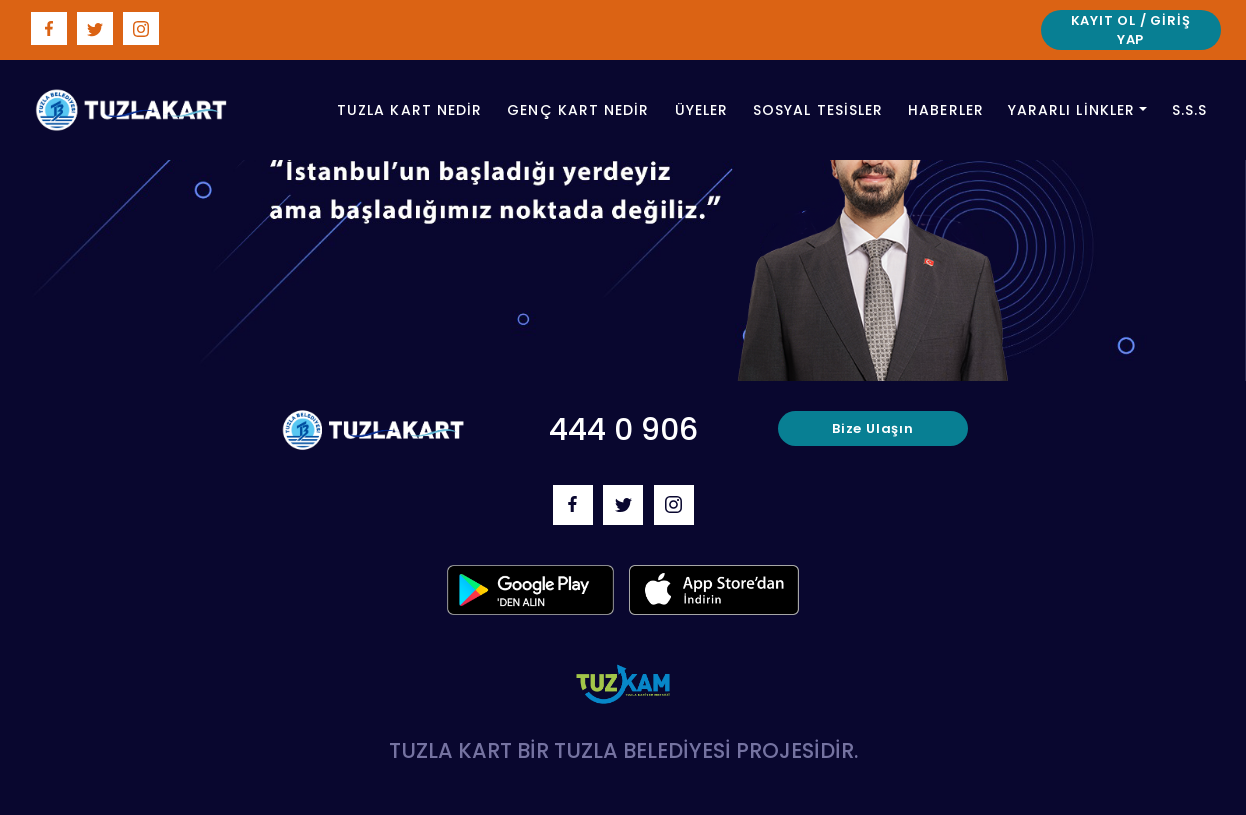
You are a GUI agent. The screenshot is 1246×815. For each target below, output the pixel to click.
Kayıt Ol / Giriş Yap (1131, 30)
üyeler (701, 110)
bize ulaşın (873, 428)
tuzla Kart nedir (409, 110)
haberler (946, 110)
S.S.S (1189, 110)
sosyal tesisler (818, 110)
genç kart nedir (578, 110)
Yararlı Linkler (1071, 110)
